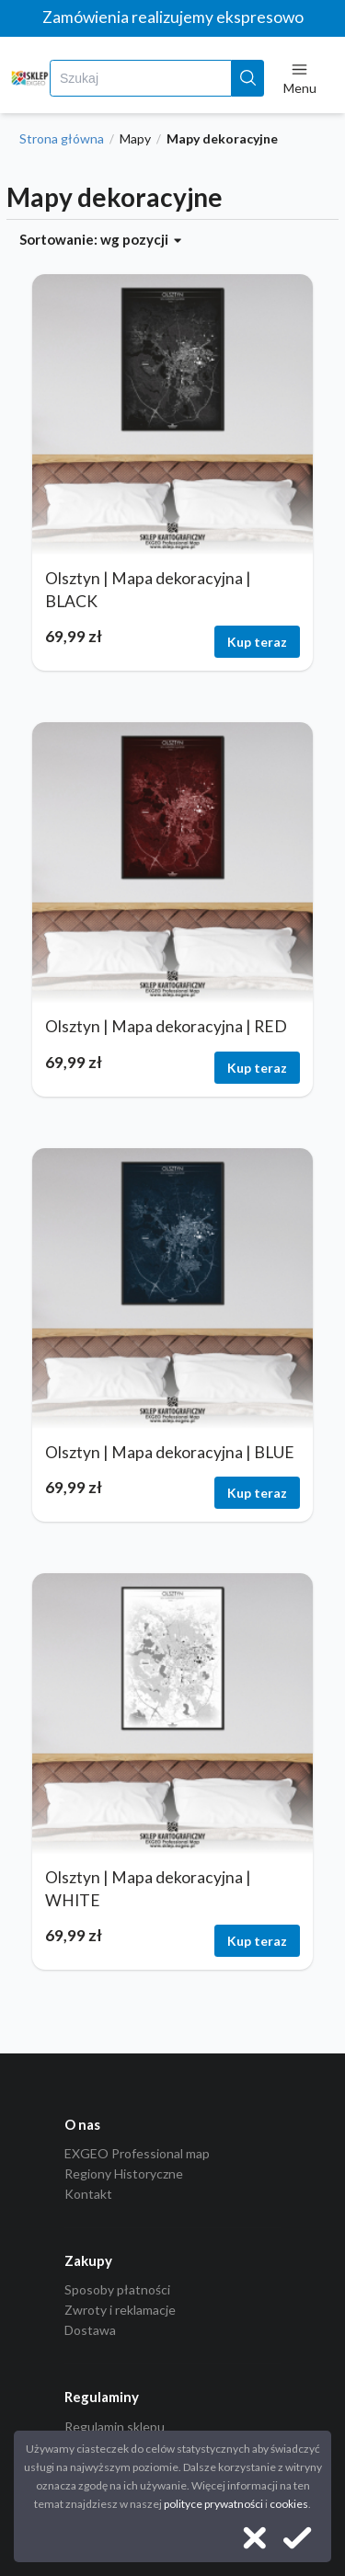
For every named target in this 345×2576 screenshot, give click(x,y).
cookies (289, 2504)
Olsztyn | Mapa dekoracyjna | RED (166, 1026)
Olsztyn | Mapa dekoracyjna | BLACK (148, 590)
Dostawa (90, 2330)
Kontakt (88, 2194)
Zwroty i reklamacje (120, 2309)
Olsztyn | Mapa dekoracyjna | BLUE (169, 1452)
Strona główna (61, 138)
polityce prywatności (213, 2504)
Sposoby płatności (117, 2290)
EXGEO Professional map (137, 2153)
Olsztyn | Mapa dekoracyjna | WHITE (148, 1889)
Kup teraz (257, 642)
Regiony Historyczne (123, 2173)
